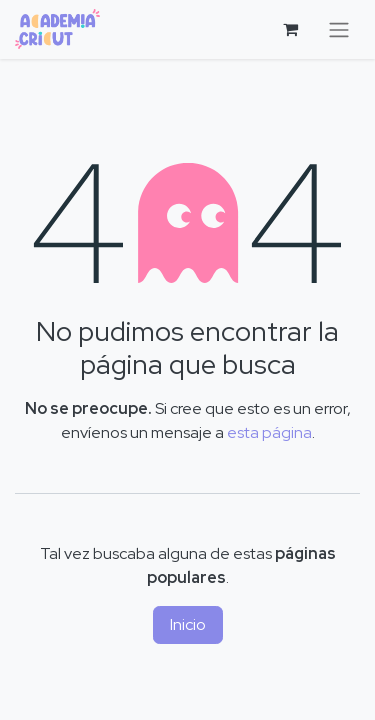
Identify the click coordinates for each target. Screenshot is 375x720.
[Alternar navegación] (339, 29)
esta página (269, 432)
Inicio (188, 624)
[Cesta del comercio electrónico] (290, 29)
